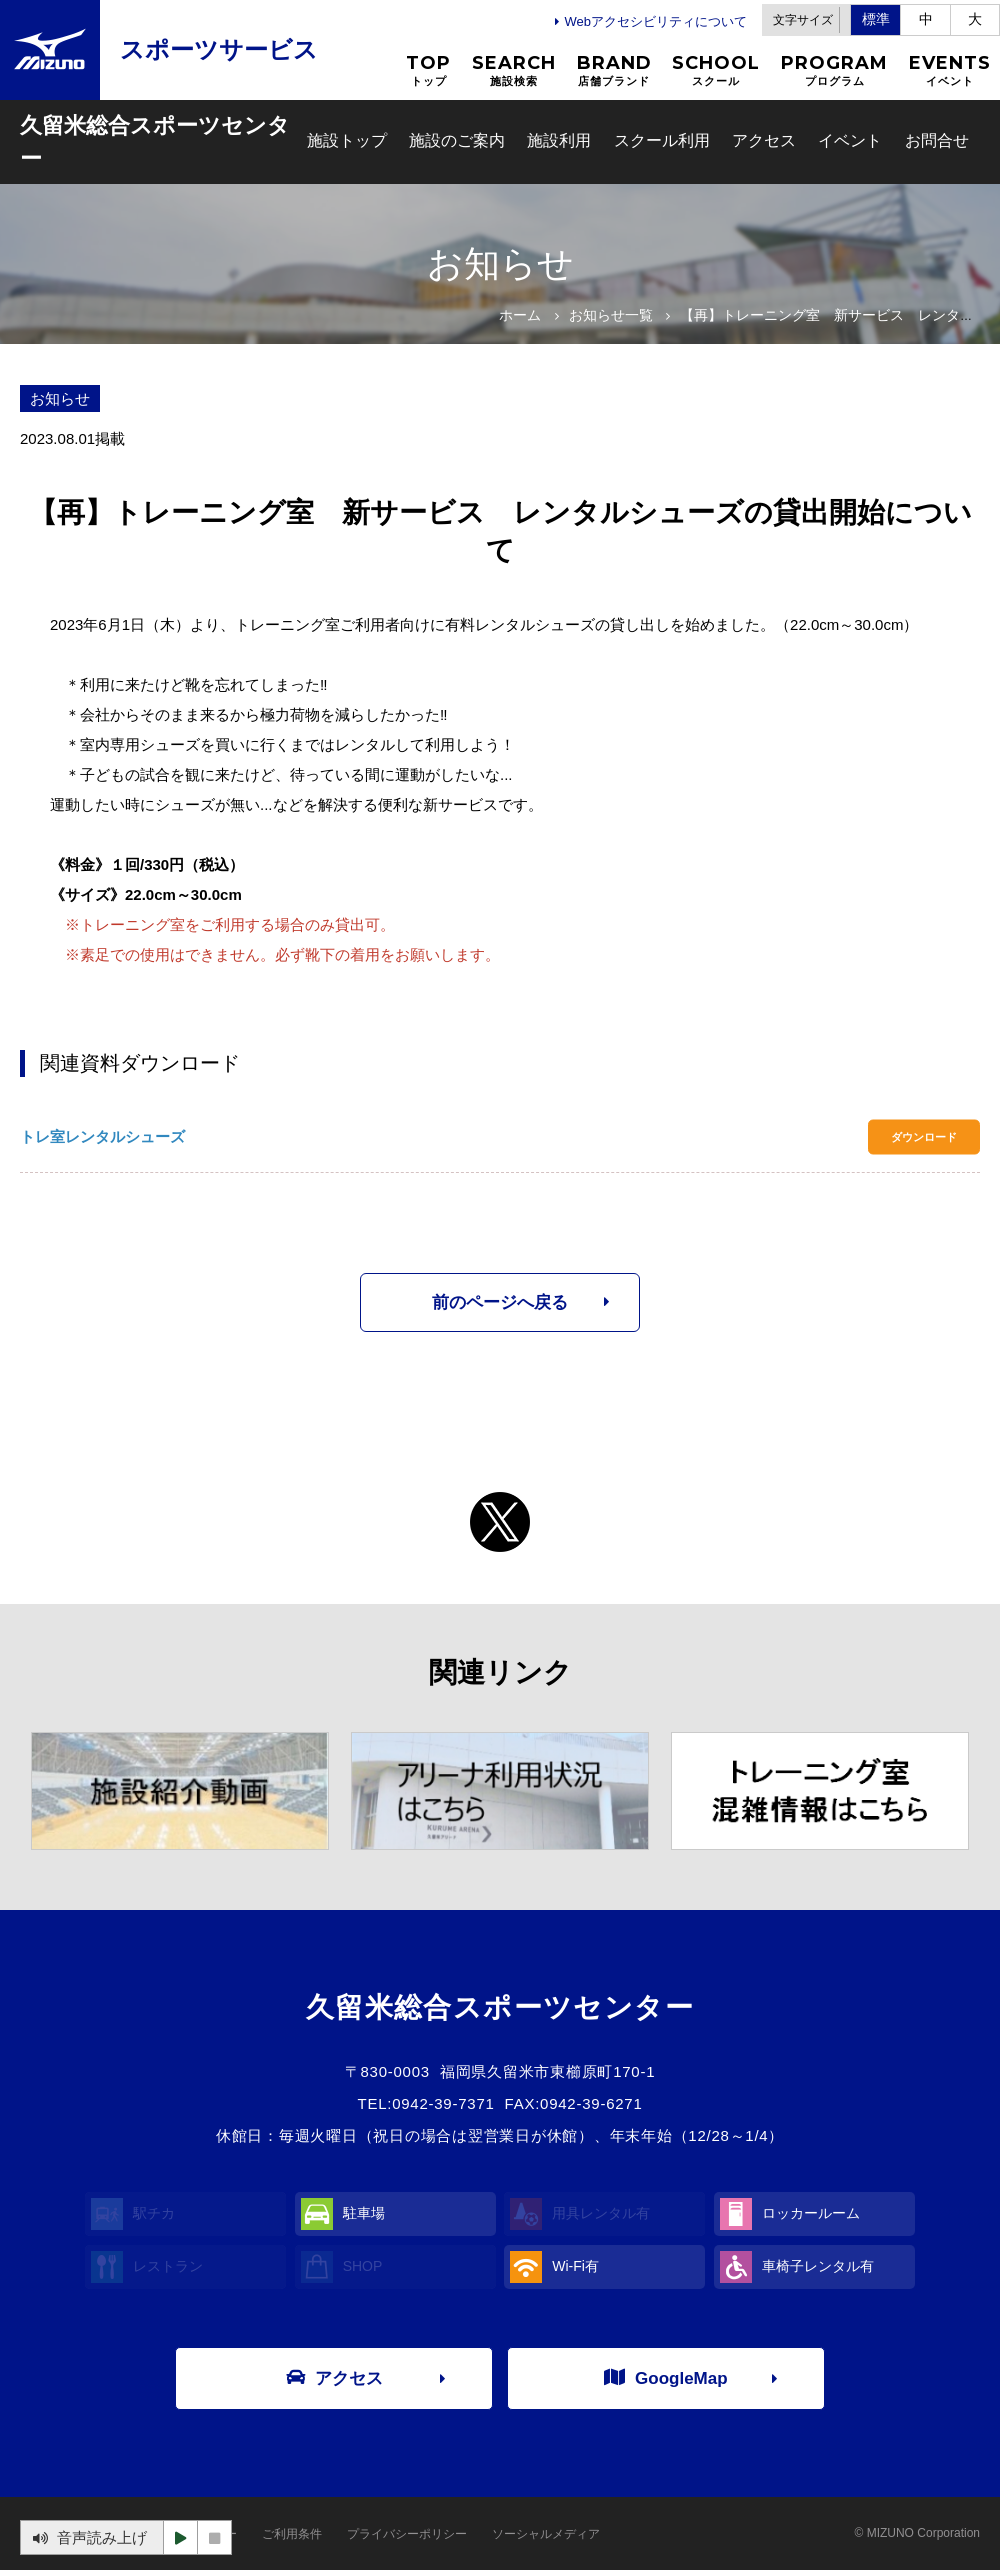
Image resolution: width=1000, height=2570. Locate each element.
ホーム (520, 315)
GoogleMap (666, 2377)
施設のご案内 (457, 140)
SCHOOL (716, 70)
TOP (428, 70)
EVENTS (950, 70)
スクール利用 (662, 140)
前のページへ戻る (500, 1302)
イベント (850, 140)
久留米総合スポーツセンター (155, 142)
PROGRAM (834, 70)
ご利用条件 (292, 2534)
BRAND (614, 70)
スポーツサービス (219, 49)
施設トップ (347, 140)
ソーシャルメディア (546, 2534)
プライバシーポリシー (407, 2534)
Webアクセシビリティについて (656, 21)
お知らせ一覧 (611, 315)
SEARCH (514, 70)
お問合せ (937, 140)
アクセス (764, 140)
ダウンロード (924, 1137)
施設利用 (559, 140)
